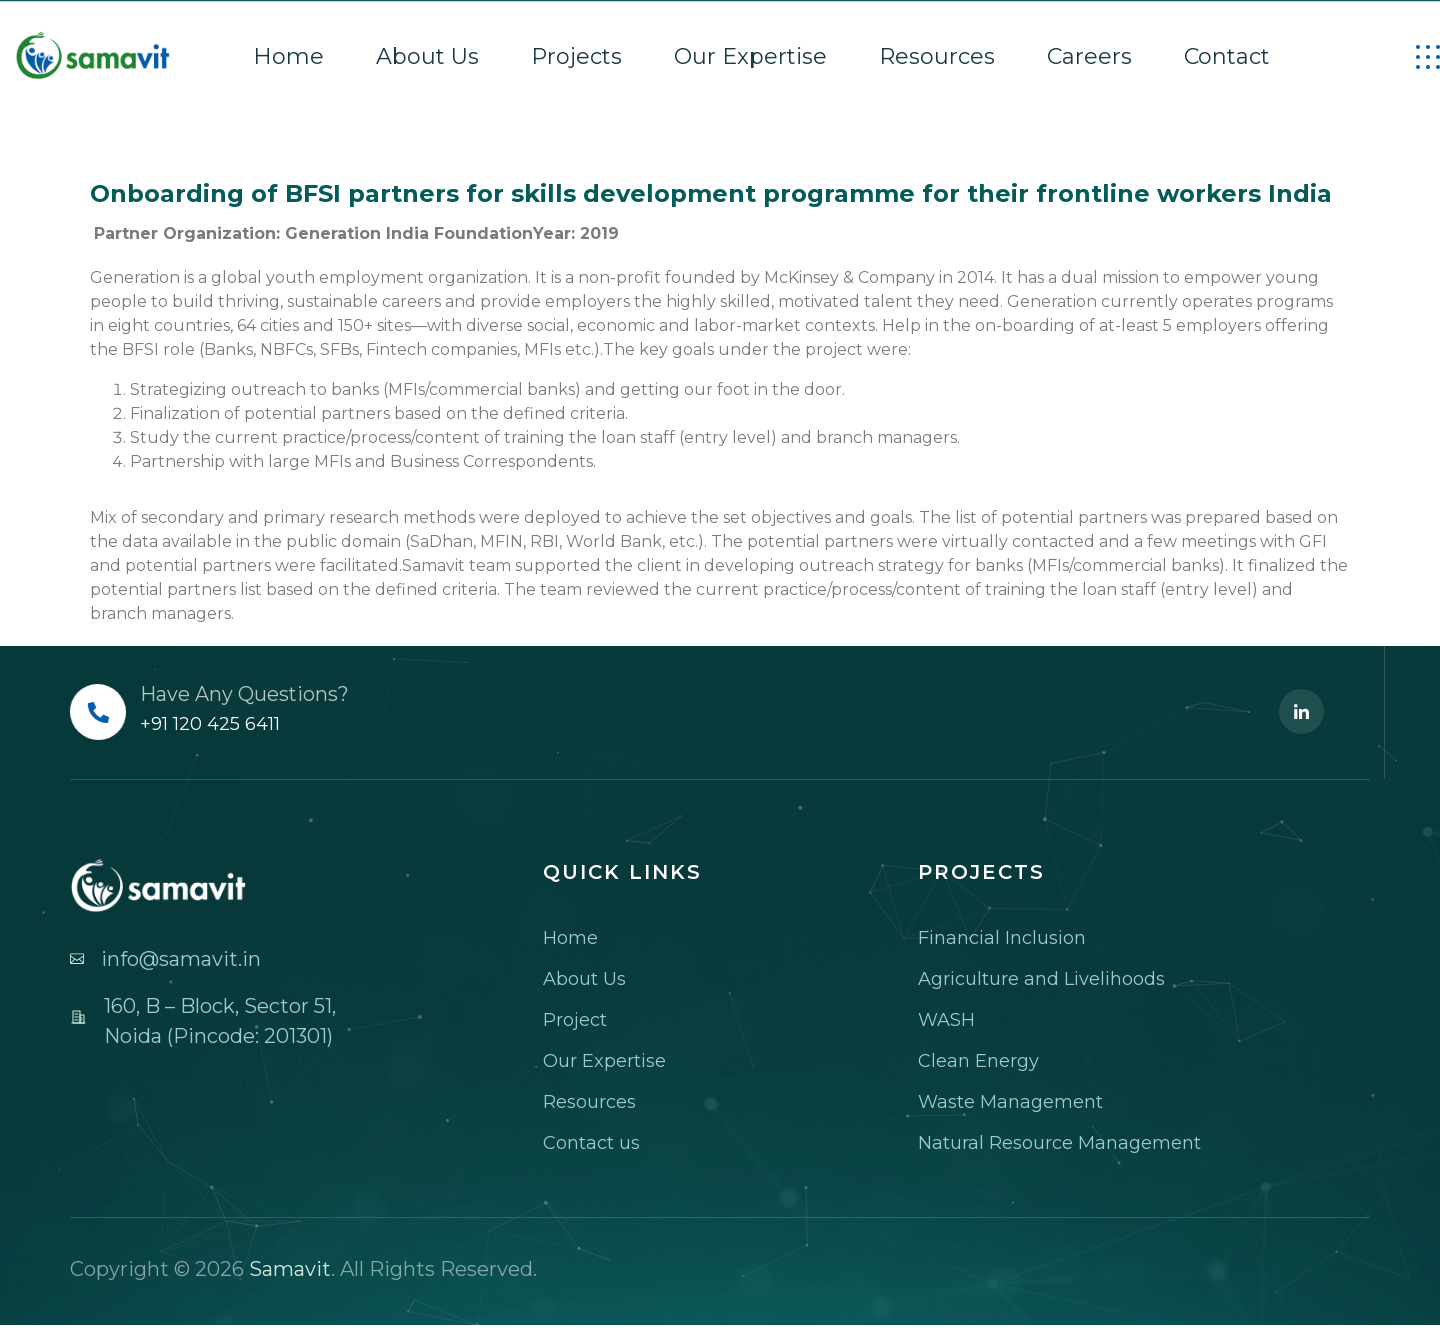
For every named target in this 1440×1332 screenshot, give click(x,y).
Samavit (290, 1269)
